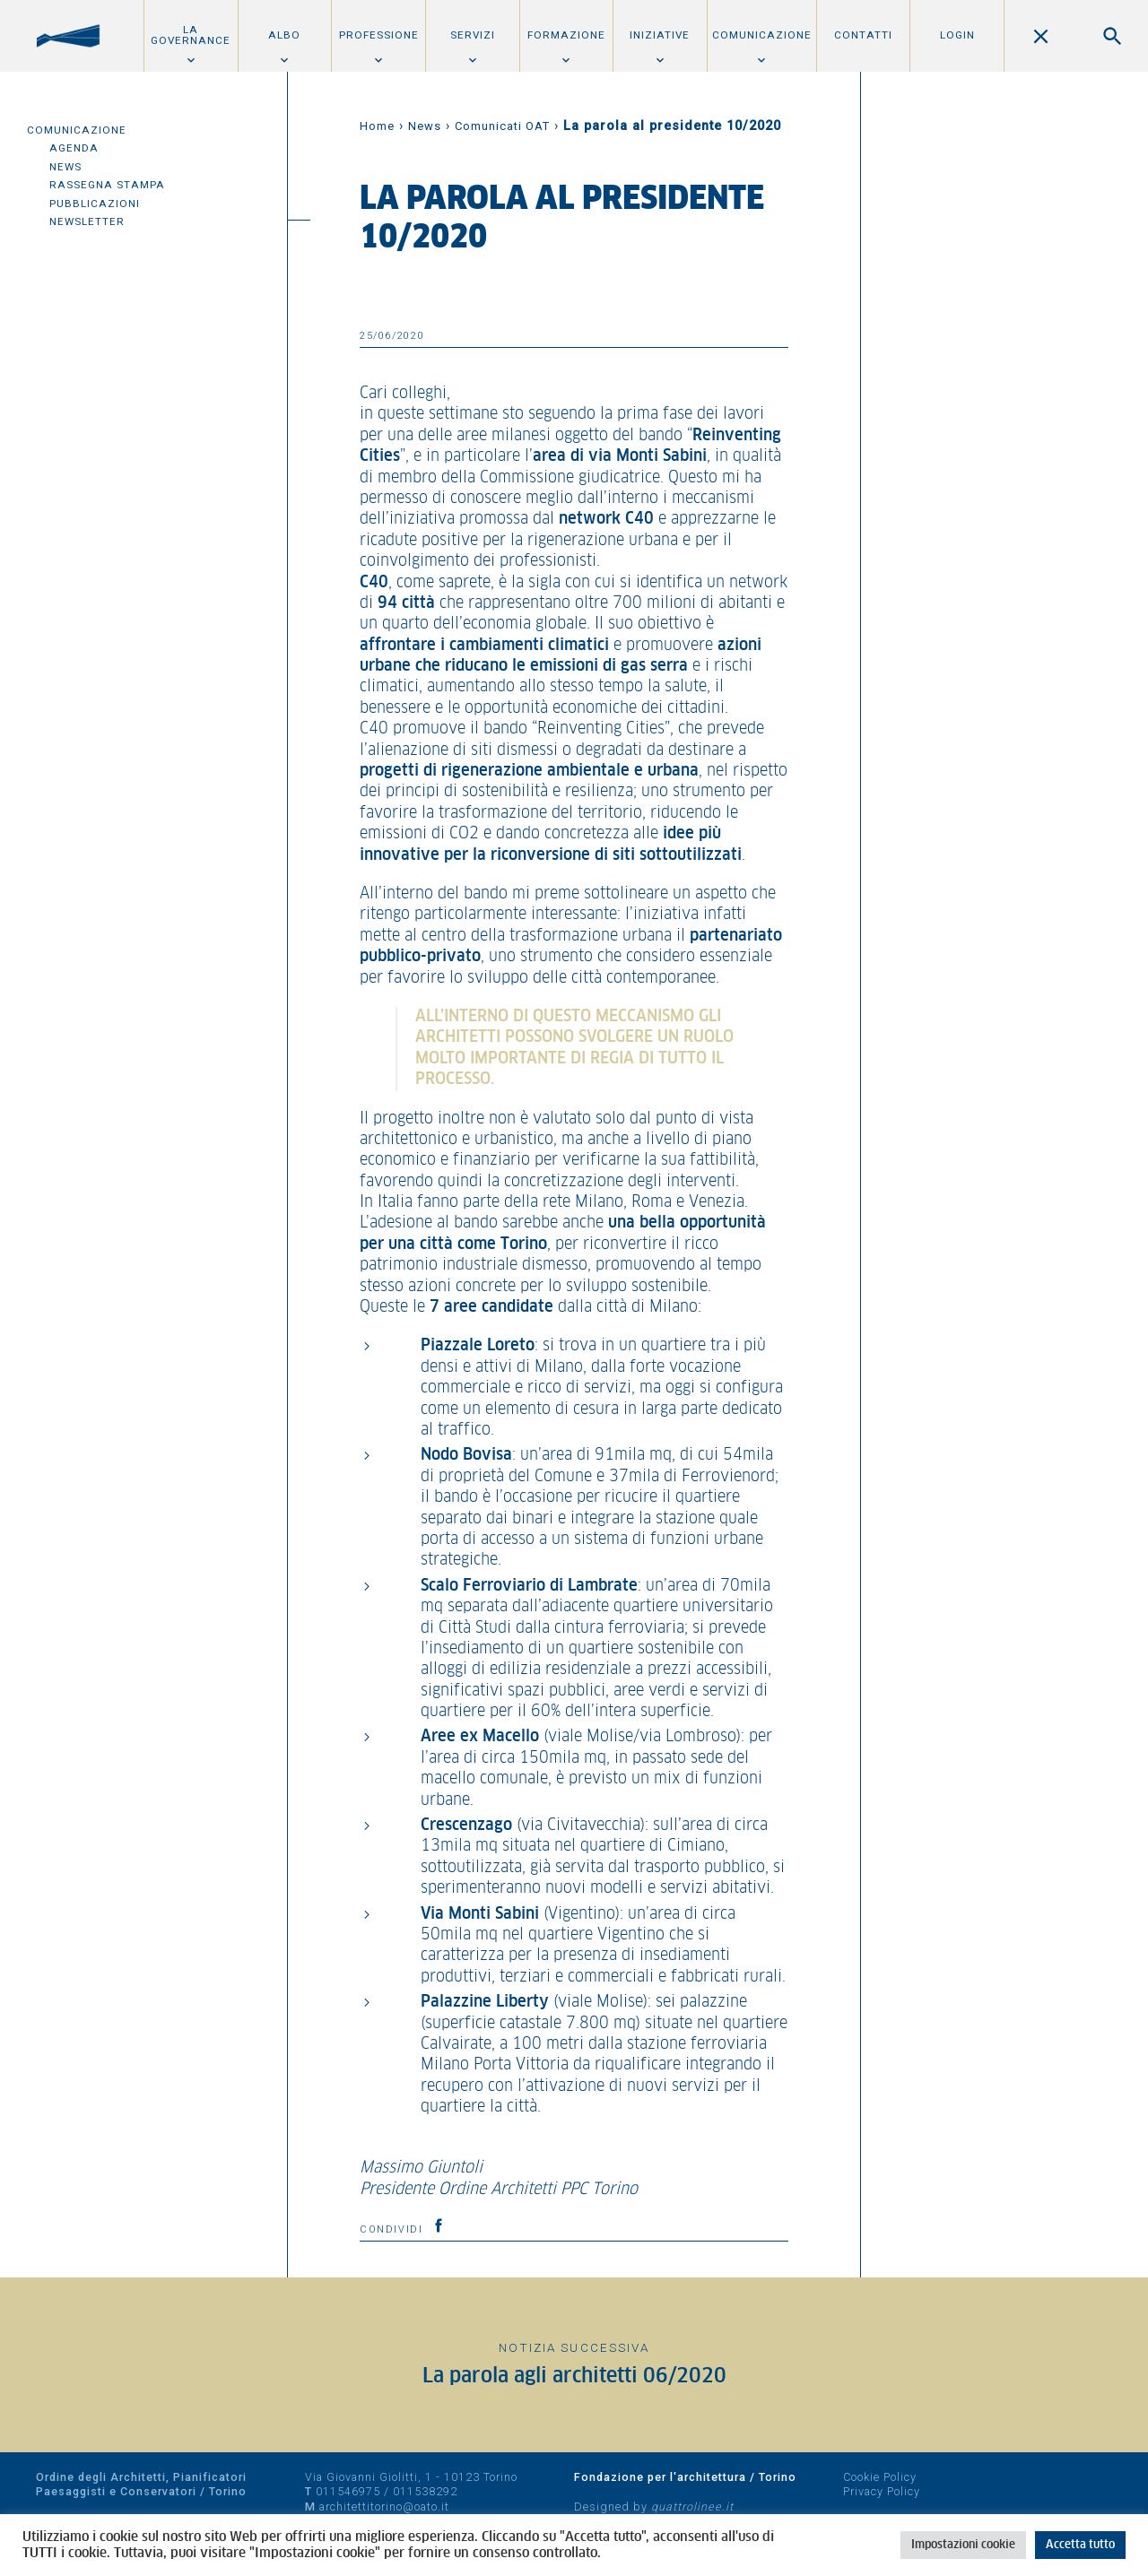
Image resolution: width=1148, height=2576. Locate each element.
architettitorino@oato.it (384, 2506)
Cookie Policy (880, 2477)
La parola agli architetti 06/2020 (574, 2376)
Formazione (566, 35)
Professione (379, 35)
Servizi (472, 35)
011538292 (425, 2491)
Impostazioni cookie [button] (963, 2545)
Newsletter (87, 221)
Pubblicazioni (94, 203)
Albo (284, 35)
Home (377, 126)
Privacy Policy (881, 2491)
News (65, 166)
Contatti (863, 35)
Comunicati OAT (502, 126)
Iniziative (660, 35)
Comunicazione (762, 35)
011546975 (348, 2491)
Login (957, 35)
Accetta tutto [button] (1080, 2545)
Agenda (74, 148)
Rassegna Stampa (107, 184)
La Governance (190, 35)
